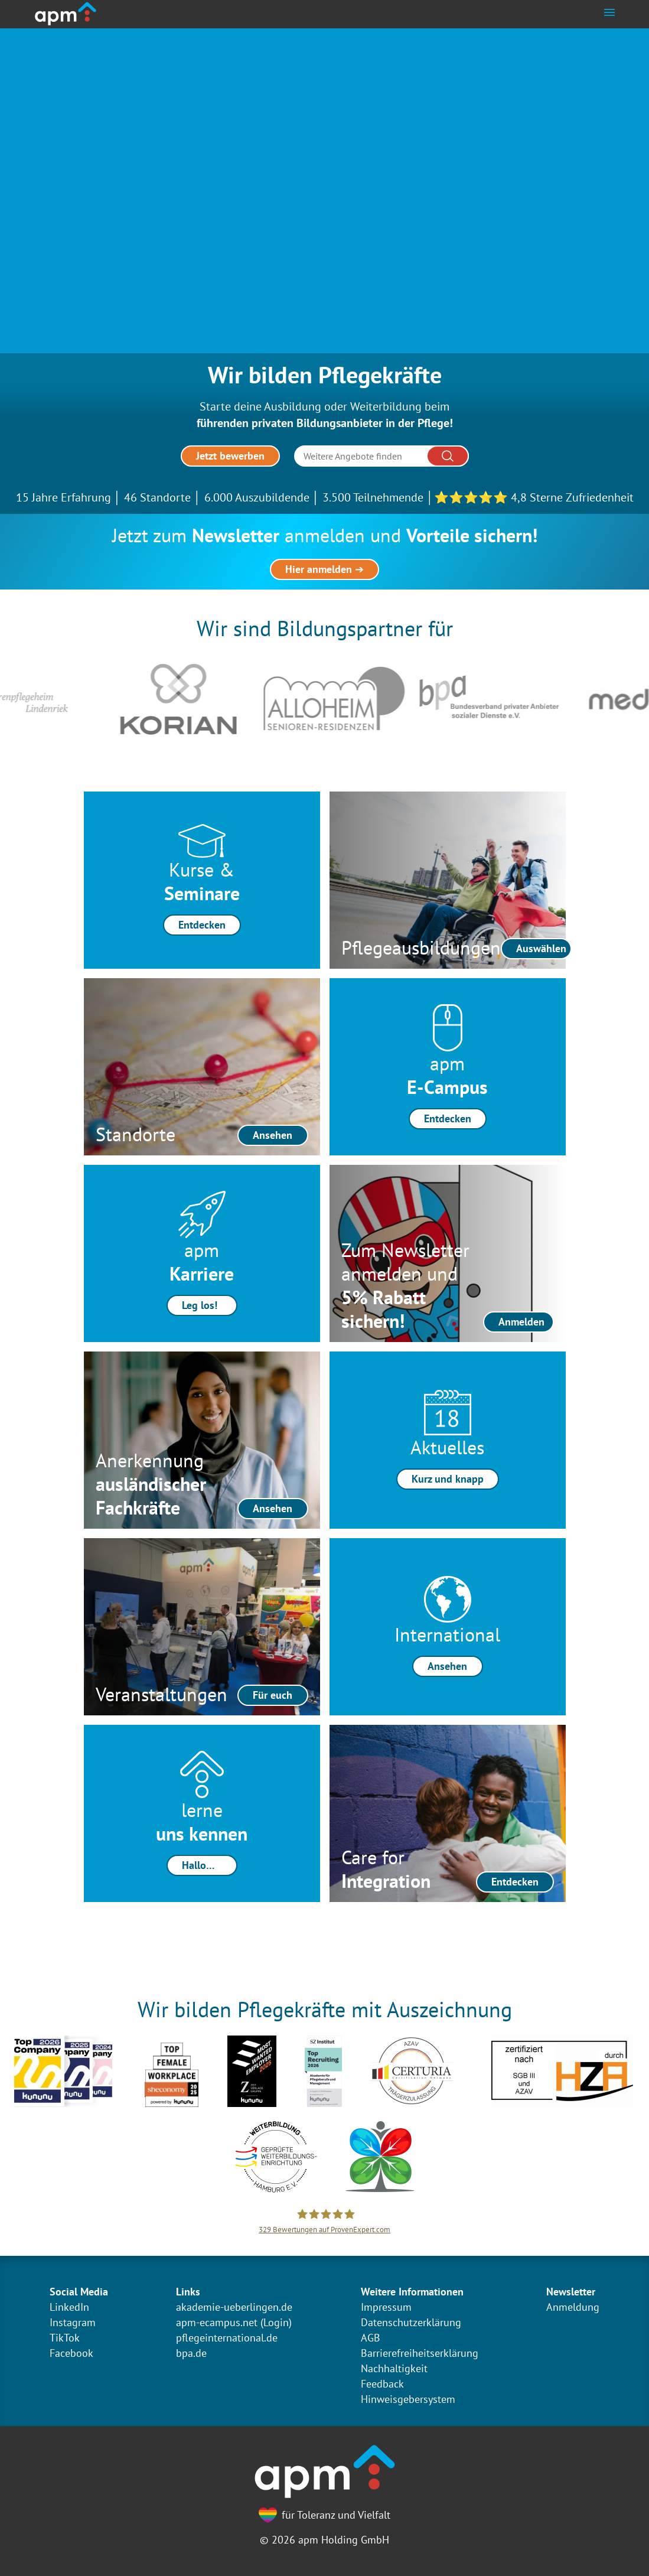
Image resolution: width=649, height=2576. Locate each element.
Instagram (73, 2322)
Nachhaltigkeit (394, 2368)
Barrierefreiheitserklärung (419, 2353)
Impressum (386, 2307)
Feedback (382, 2384)
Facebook (71, 2353)
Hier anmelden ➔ (324, 569)
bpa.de (191, 2353)
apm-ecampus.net (216, 2322)
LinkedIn (69, 2307)
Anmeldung (572, 2307)
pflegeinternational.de (227, 2337)
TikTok (65, 2337)
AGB (370, 2337)
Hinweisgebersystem (408, 2399)
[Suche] (381, 456)
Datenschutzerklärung (411, 2322)
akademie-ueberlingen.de (234, 2307)
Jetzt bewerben (230, 456)
